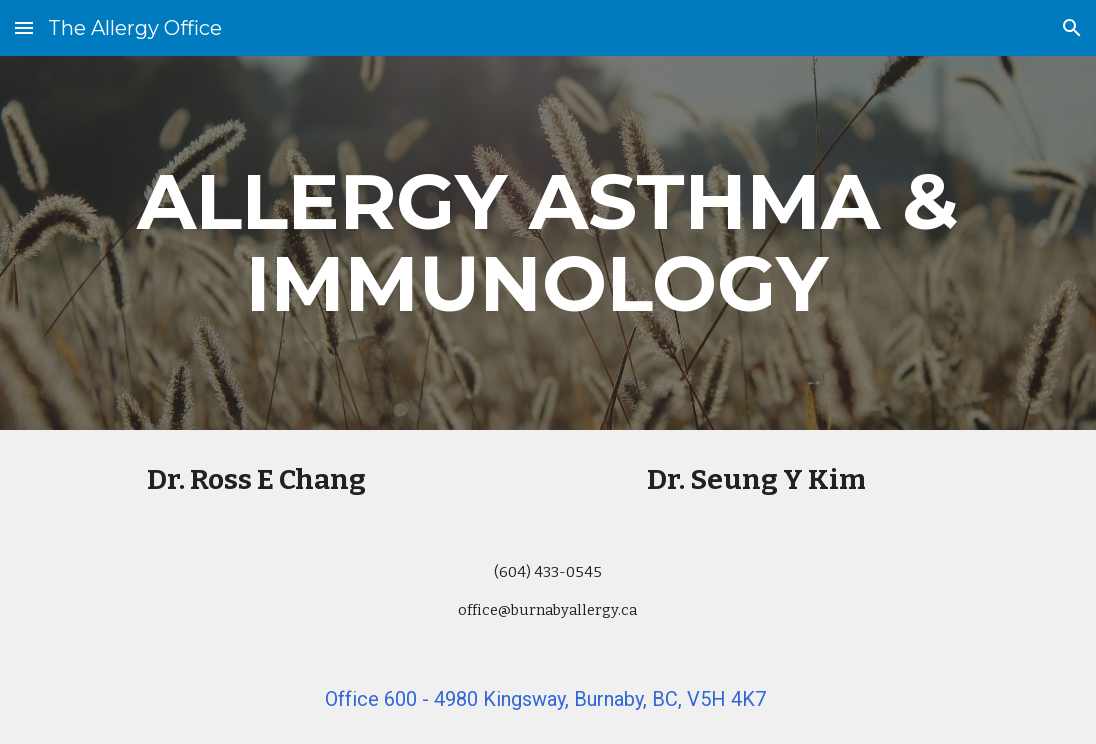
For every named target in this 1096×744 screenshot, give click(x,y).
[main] (548, 243)
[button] (24, 27)
